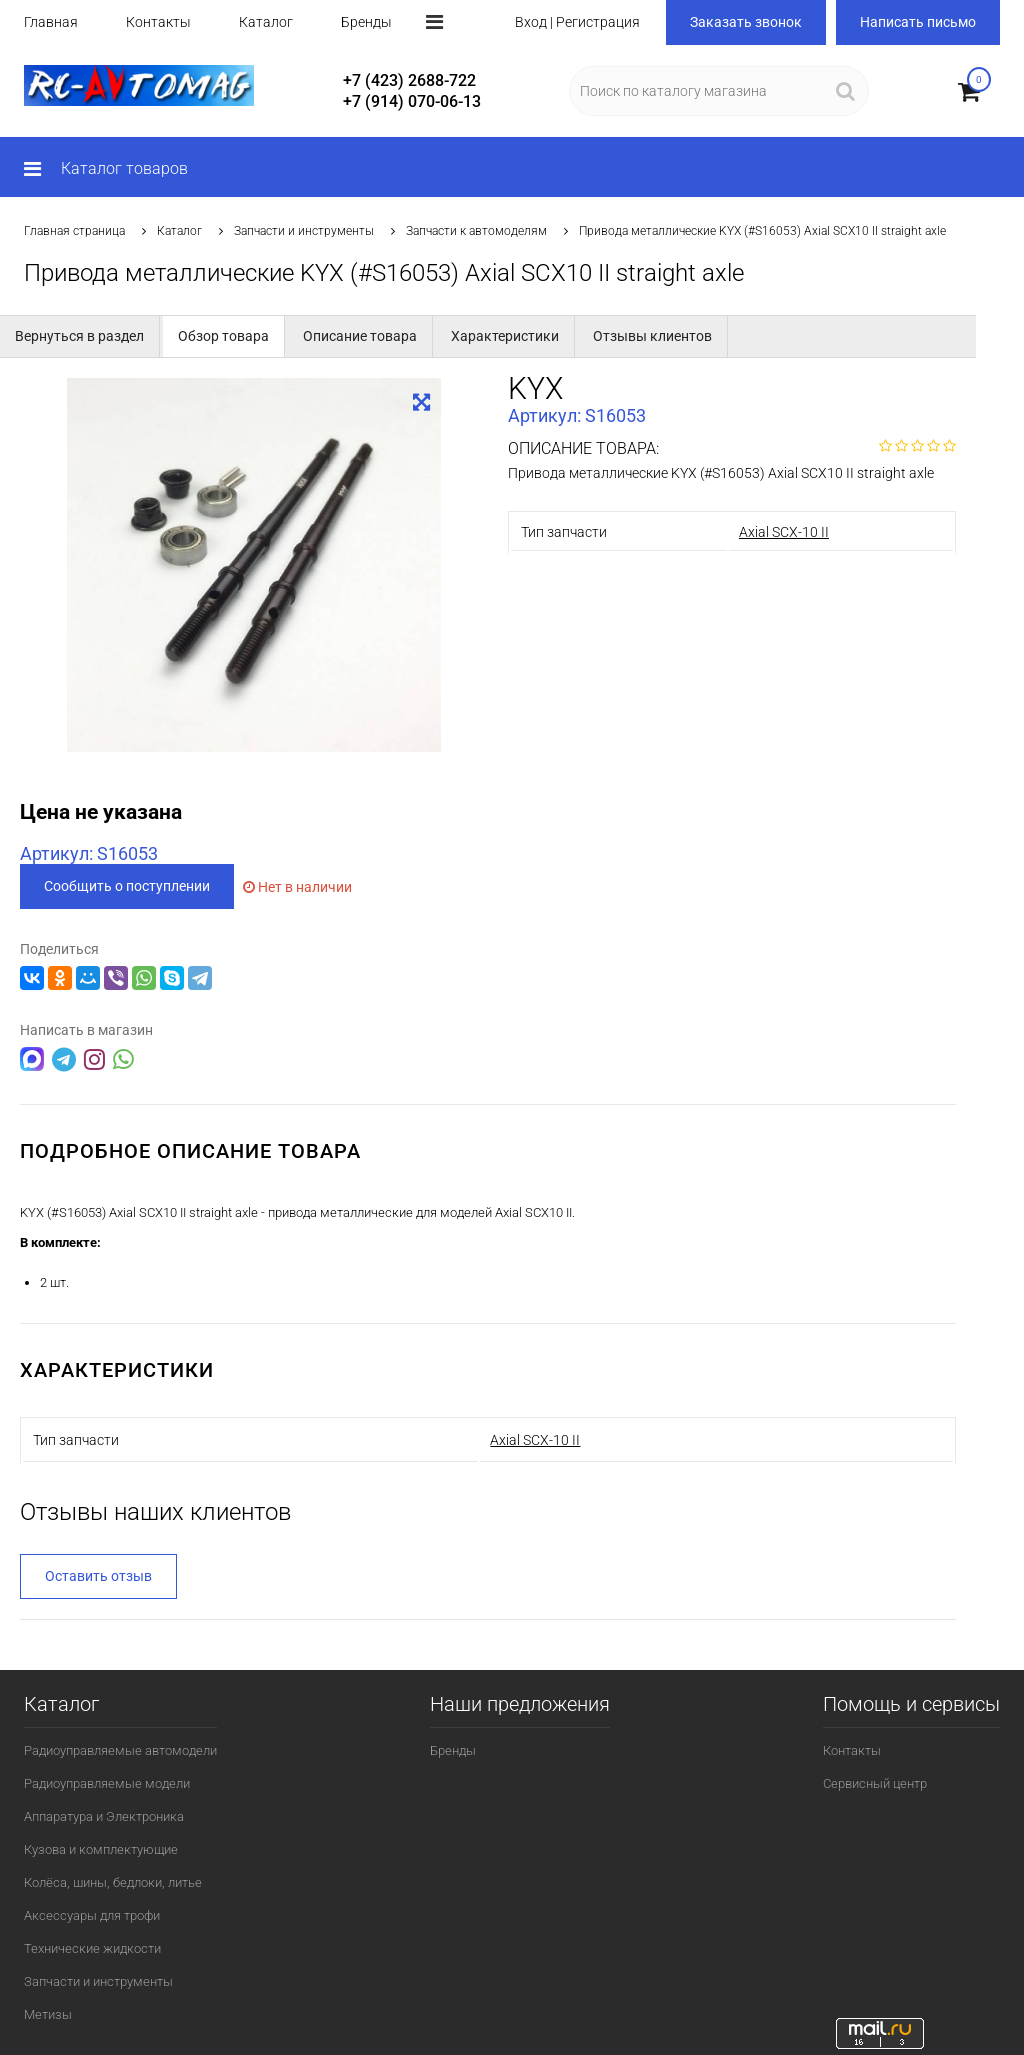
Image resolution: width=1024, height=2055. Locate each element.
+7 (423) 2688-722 (409, 80)
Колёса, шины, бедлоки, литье (113, 1882)
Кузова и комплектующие (101, 1849)
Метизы (48, 2014)
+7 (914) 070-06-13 (412, 101)
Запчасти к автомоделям (476, 231)
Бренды (366, 22)
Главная (51, 22)
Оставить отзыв (98, 1576)
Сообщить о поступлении (127, 886)
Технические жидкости (92, 1948)
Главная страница (74, 231)
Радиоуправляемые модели (107, 1783)
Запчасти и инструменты (304, 231)
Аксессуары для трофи (92, 1915)
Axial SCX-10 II (784, 532)
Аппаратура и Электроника (104, 1816)
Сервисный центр (875, 1783)
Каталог (266, 22)
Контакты (158, 22)
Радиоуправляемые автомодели (120, 1750)
